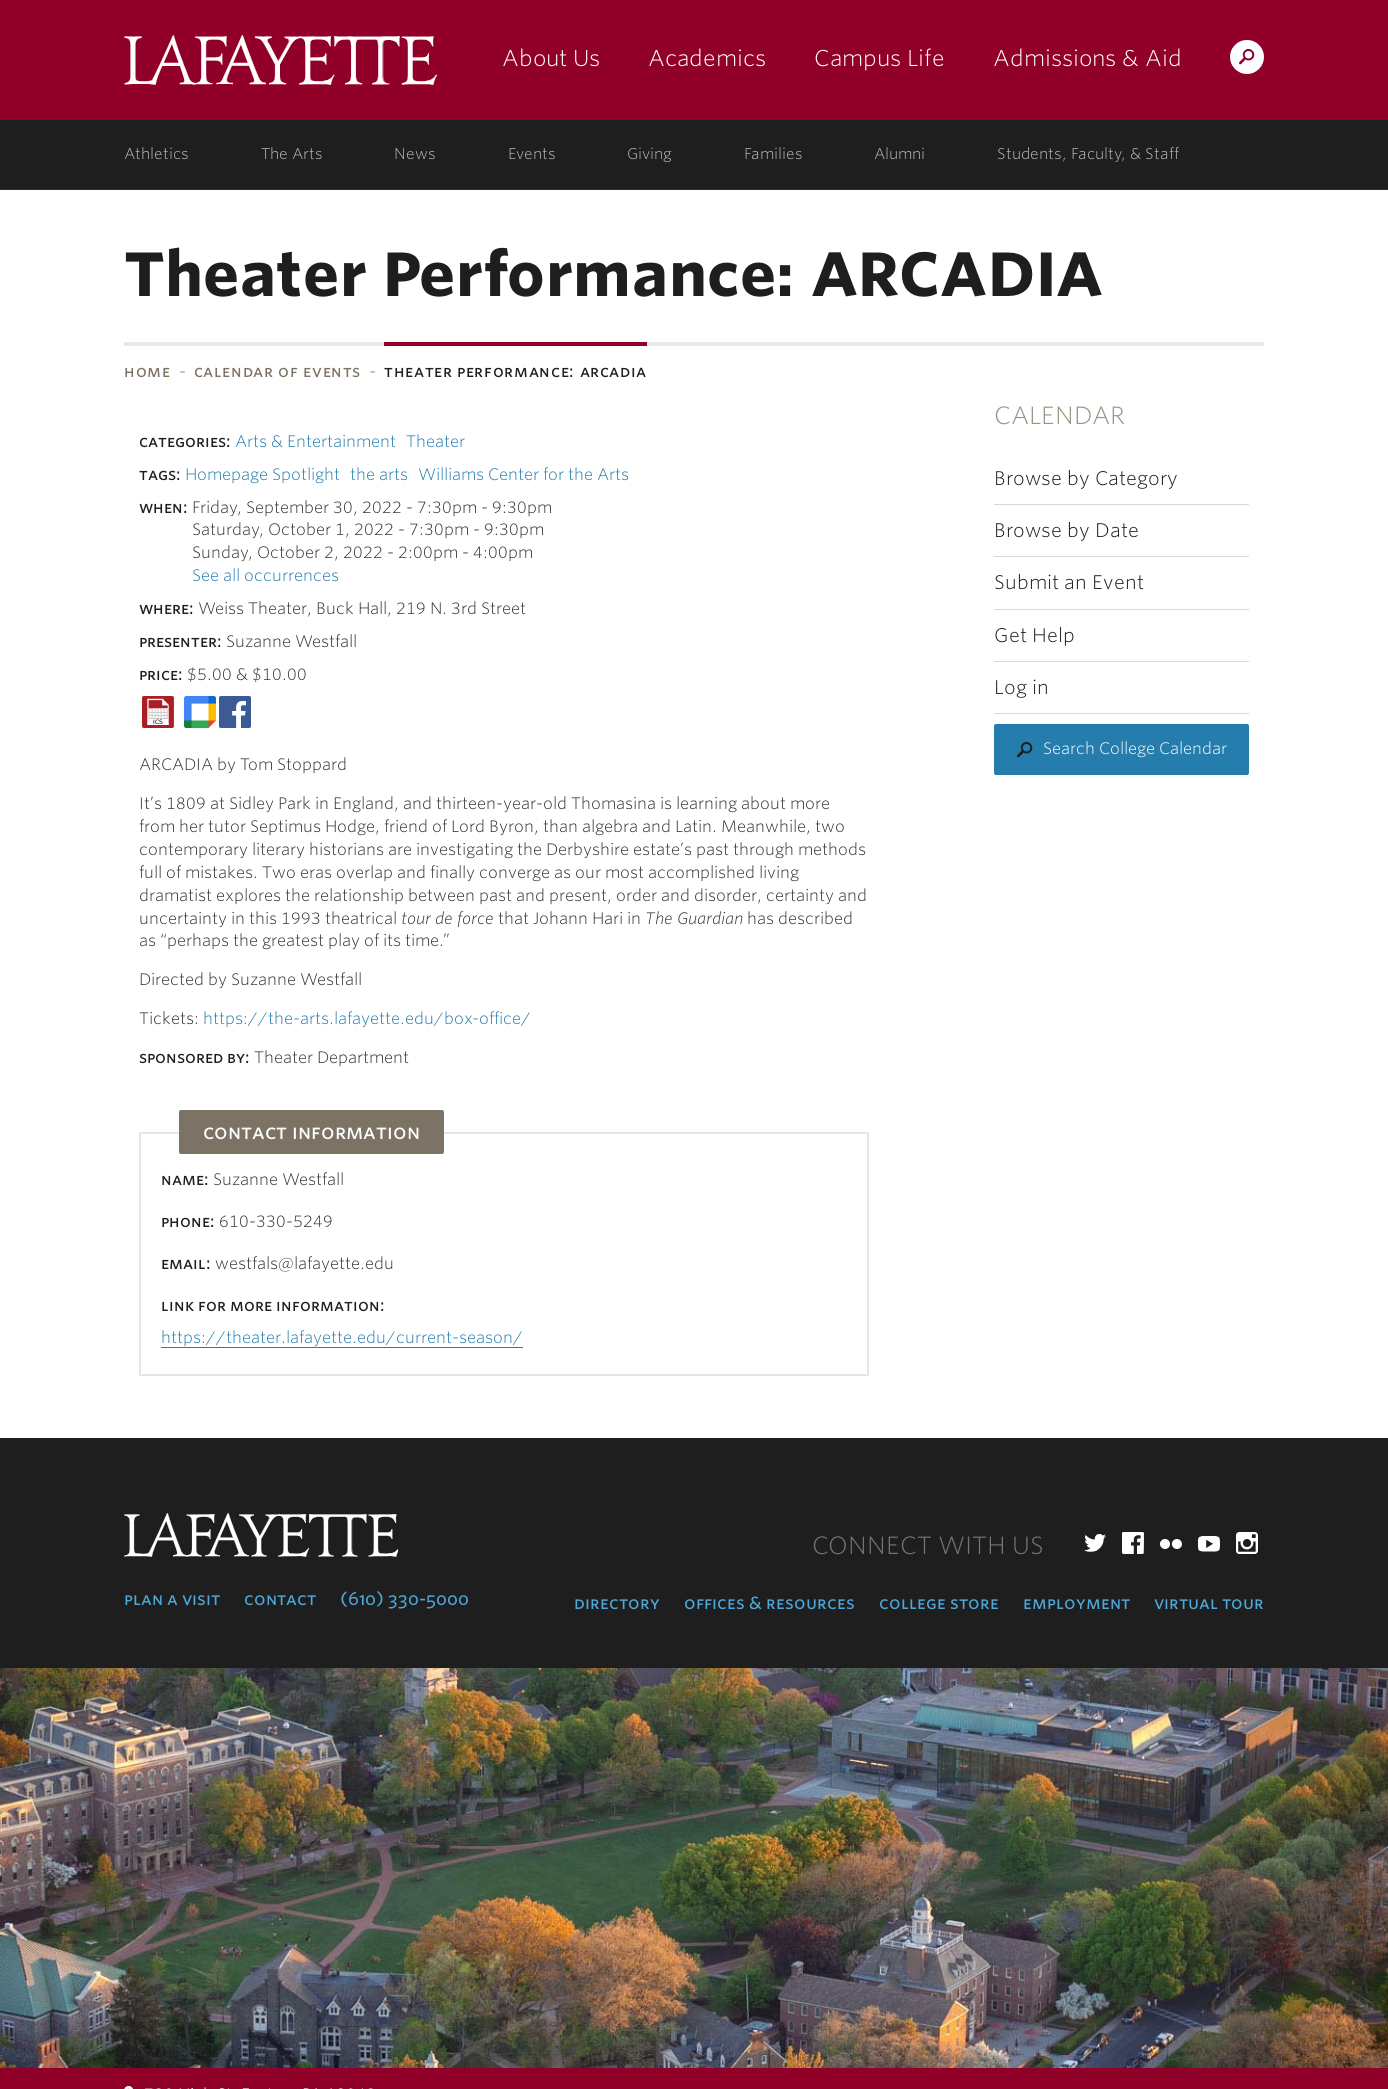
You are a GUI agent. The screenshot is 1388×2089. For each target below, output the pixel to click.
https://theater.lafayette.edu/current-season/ (342, 1337)
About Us (551, 58)
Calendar (1059, 415)
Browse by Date (1066, 530)
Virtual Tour (1209, 1603)
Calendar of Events (278, 371)
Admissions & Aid (1087, 58)
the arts (379, 474)
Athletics (156, 154)
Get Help (1034, 635)
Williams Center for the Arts (523, 474)
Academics (707, 58)
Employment (1076, 1603)
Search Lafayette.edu (1247, 60)
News (415, 154)
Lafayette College (280, 67)
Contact (280, 1599)
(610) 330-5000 (404, 1599)
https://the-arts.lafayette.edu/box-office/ (367, 1018)
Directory (617, 1603)
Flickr (1171, 1543)
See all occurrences (265, 575)
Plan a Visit (172, 1599)
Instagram (1247, 1543)
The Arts (292, 154)
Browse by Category (1086, 478)
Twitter (1095, 1543)
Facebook (1133, 1543)
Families (773, 154)
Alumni (899, 154)
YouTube (1209, 1543)
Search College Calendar (1135, 748)
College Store (939, 1603)
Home (147, 371)
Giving (649, 154)
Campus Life (879, 58)
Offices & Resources (769, 1603)
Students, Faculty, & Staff (1088, 154)
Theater (435, 441)
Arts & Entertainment (315, 441)
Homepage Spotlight (262, 474)
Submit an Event (1069, 582)
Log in (1021, 687)
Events (532, 154)
